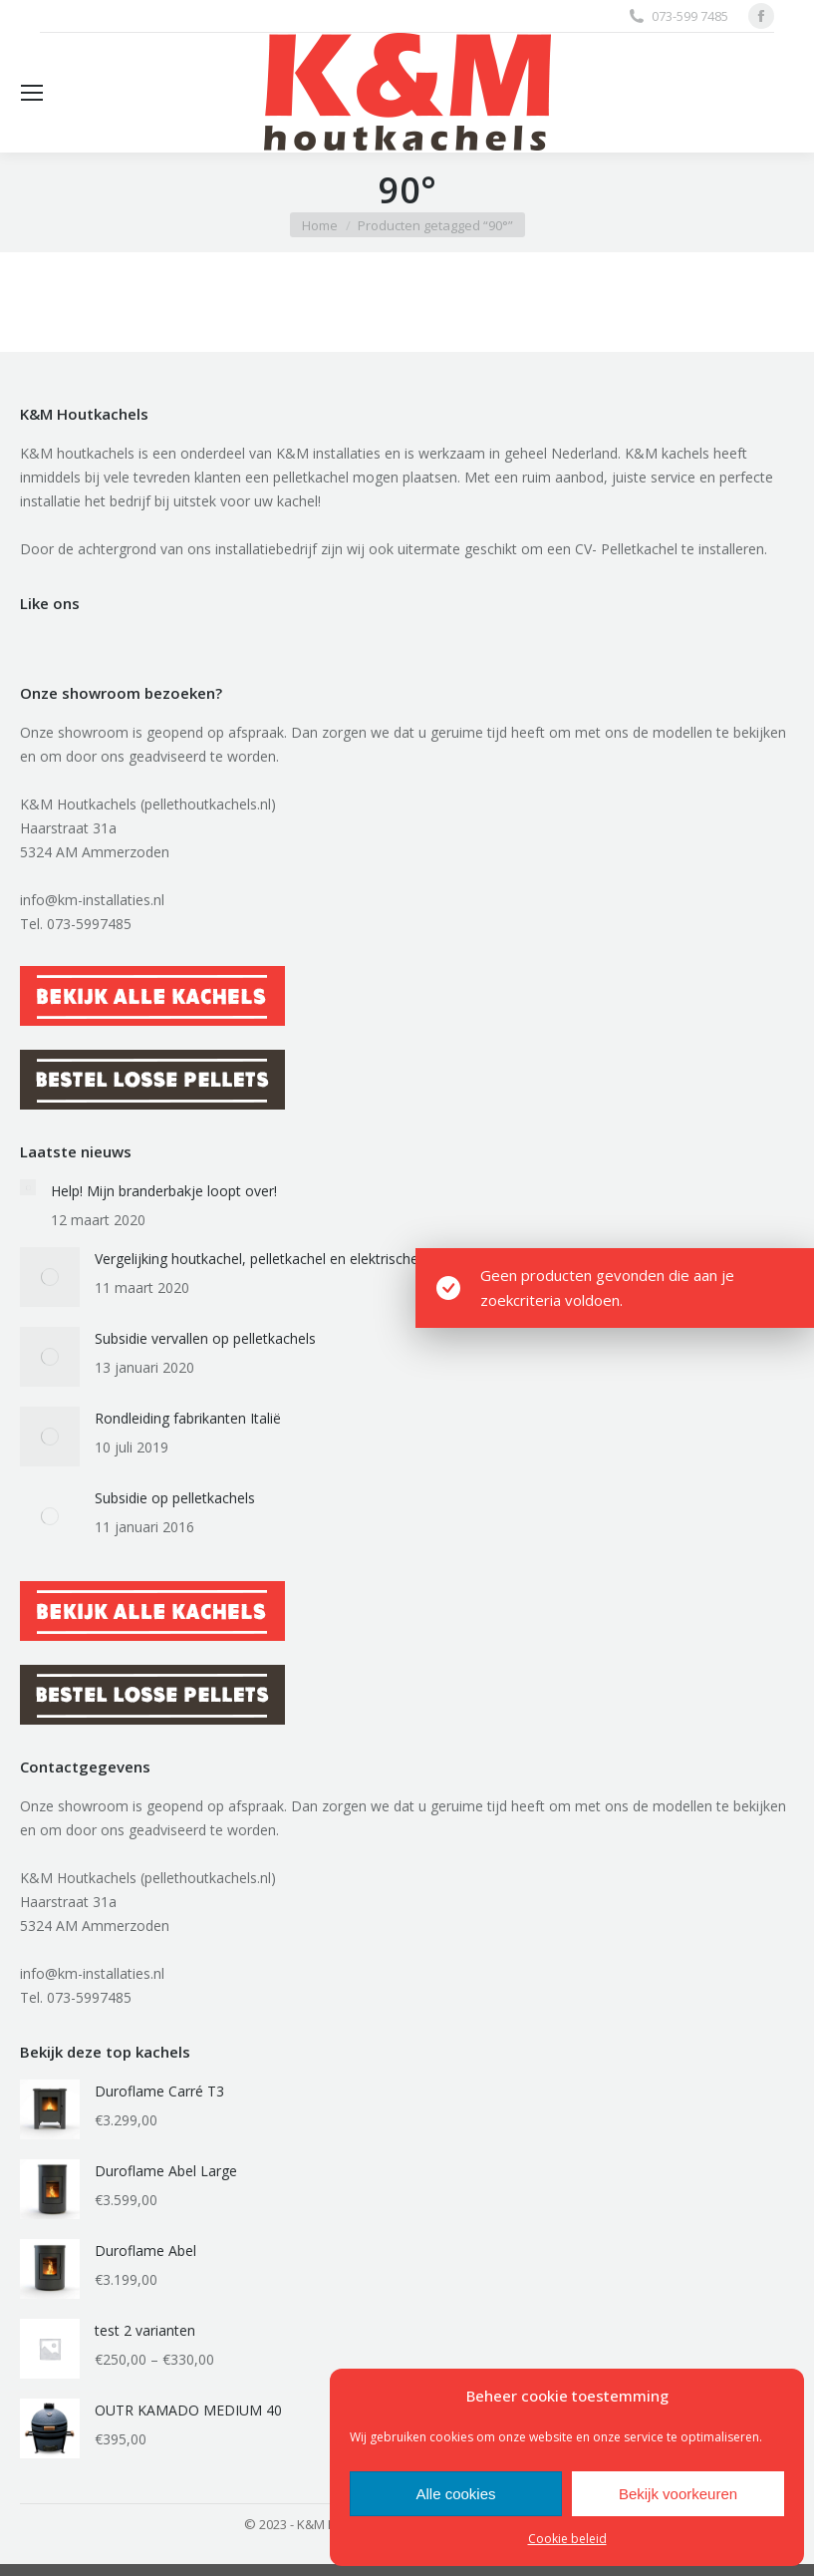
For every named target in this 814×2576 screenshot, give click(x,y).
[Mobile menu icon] (32, 93)
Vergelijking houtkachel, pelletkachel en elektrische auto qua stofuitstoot (328, 1258)
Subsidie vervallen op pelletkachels (205, 1338)
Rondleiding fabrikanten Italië (188, 1418)
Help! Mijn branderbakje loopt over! (164, 1190)
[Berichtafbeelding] (28, 1187)
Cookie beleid (567, 2538)
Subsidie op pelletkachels (175, 1497)
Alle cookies (455, 2493)
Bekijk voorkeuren (678, 2493)
